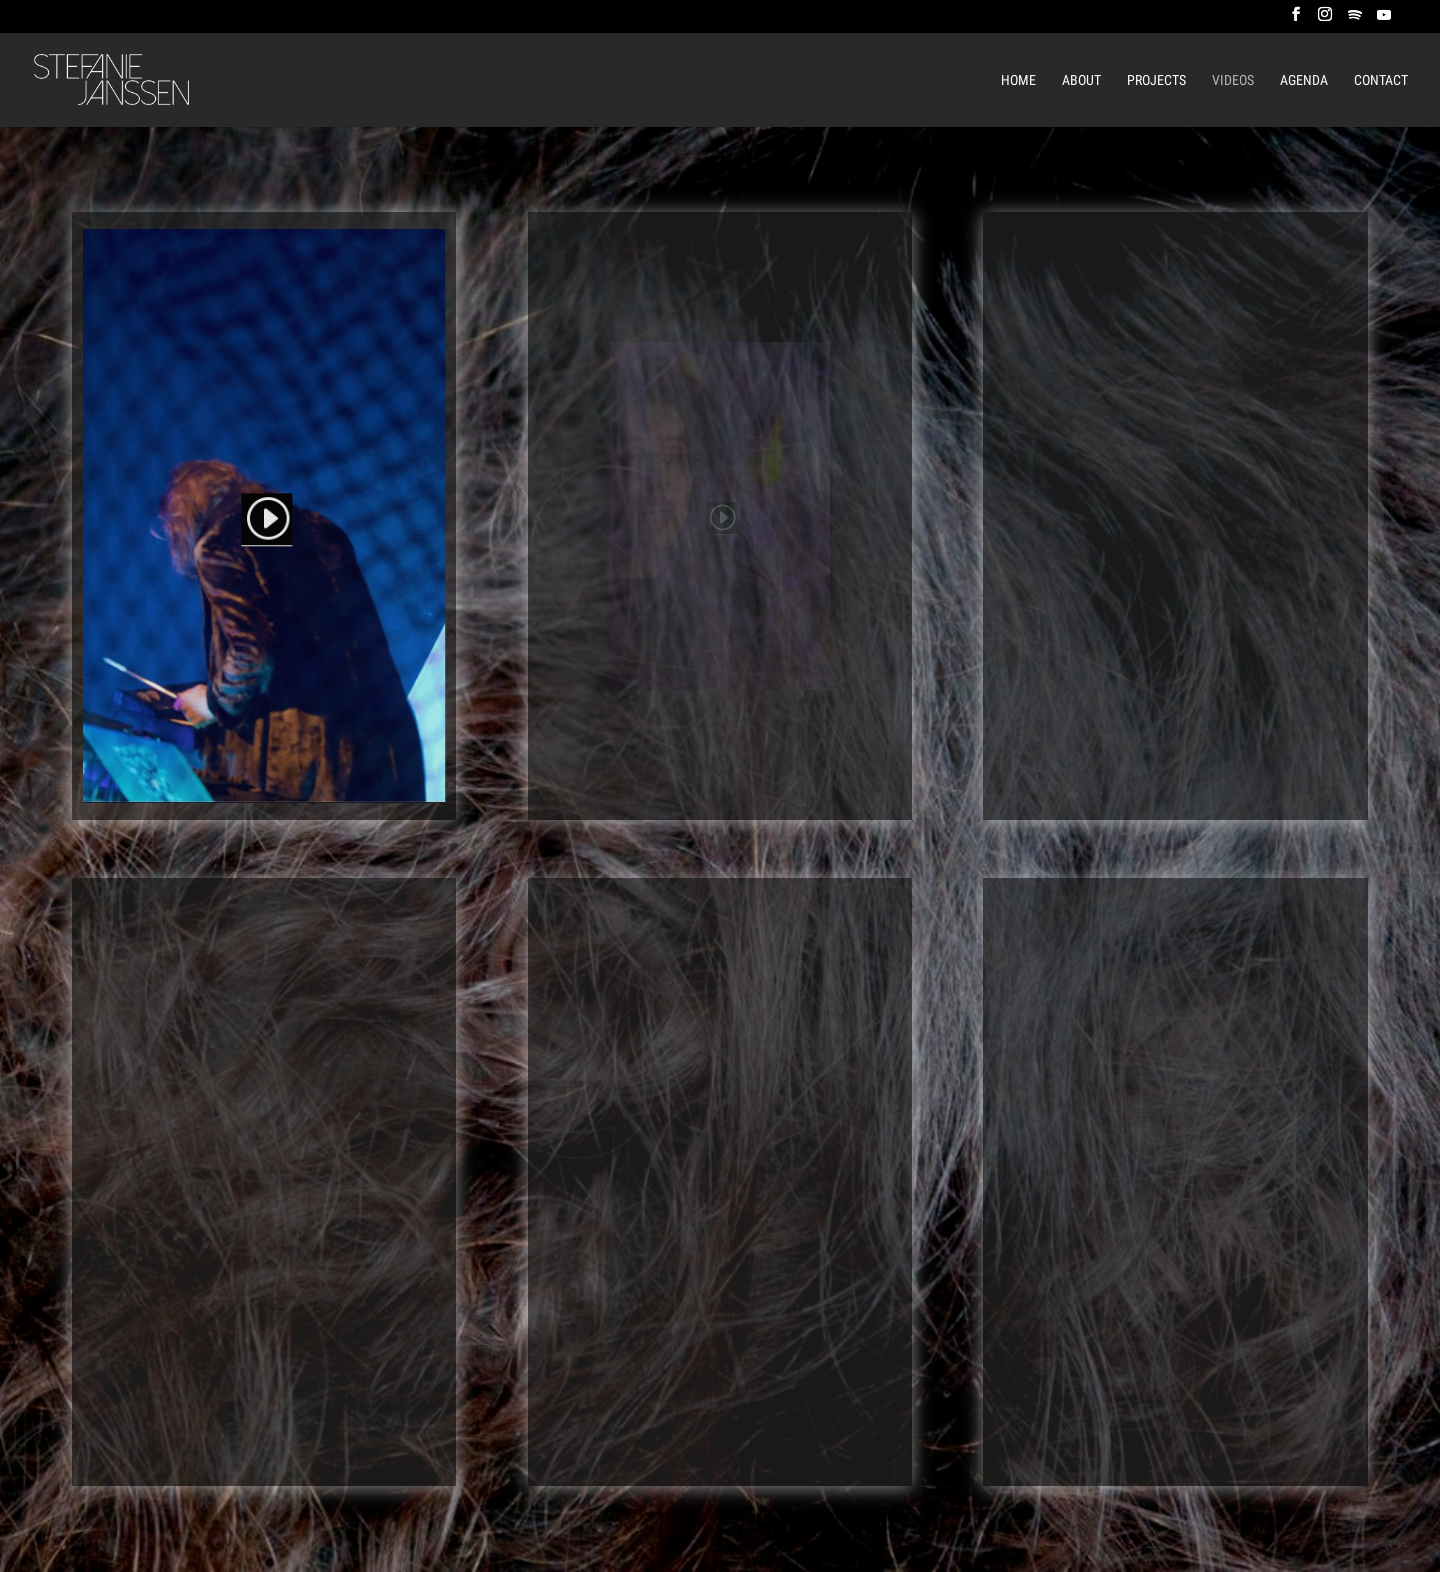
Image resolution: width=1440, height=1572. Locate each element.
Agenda (1304, 80)
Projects (1156, 80)
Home (1018, 80)
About (1081, 80)
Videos (1233, 80)
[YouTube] (1384, 20)
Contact (1381, 80)
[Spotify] (1355, 20)
